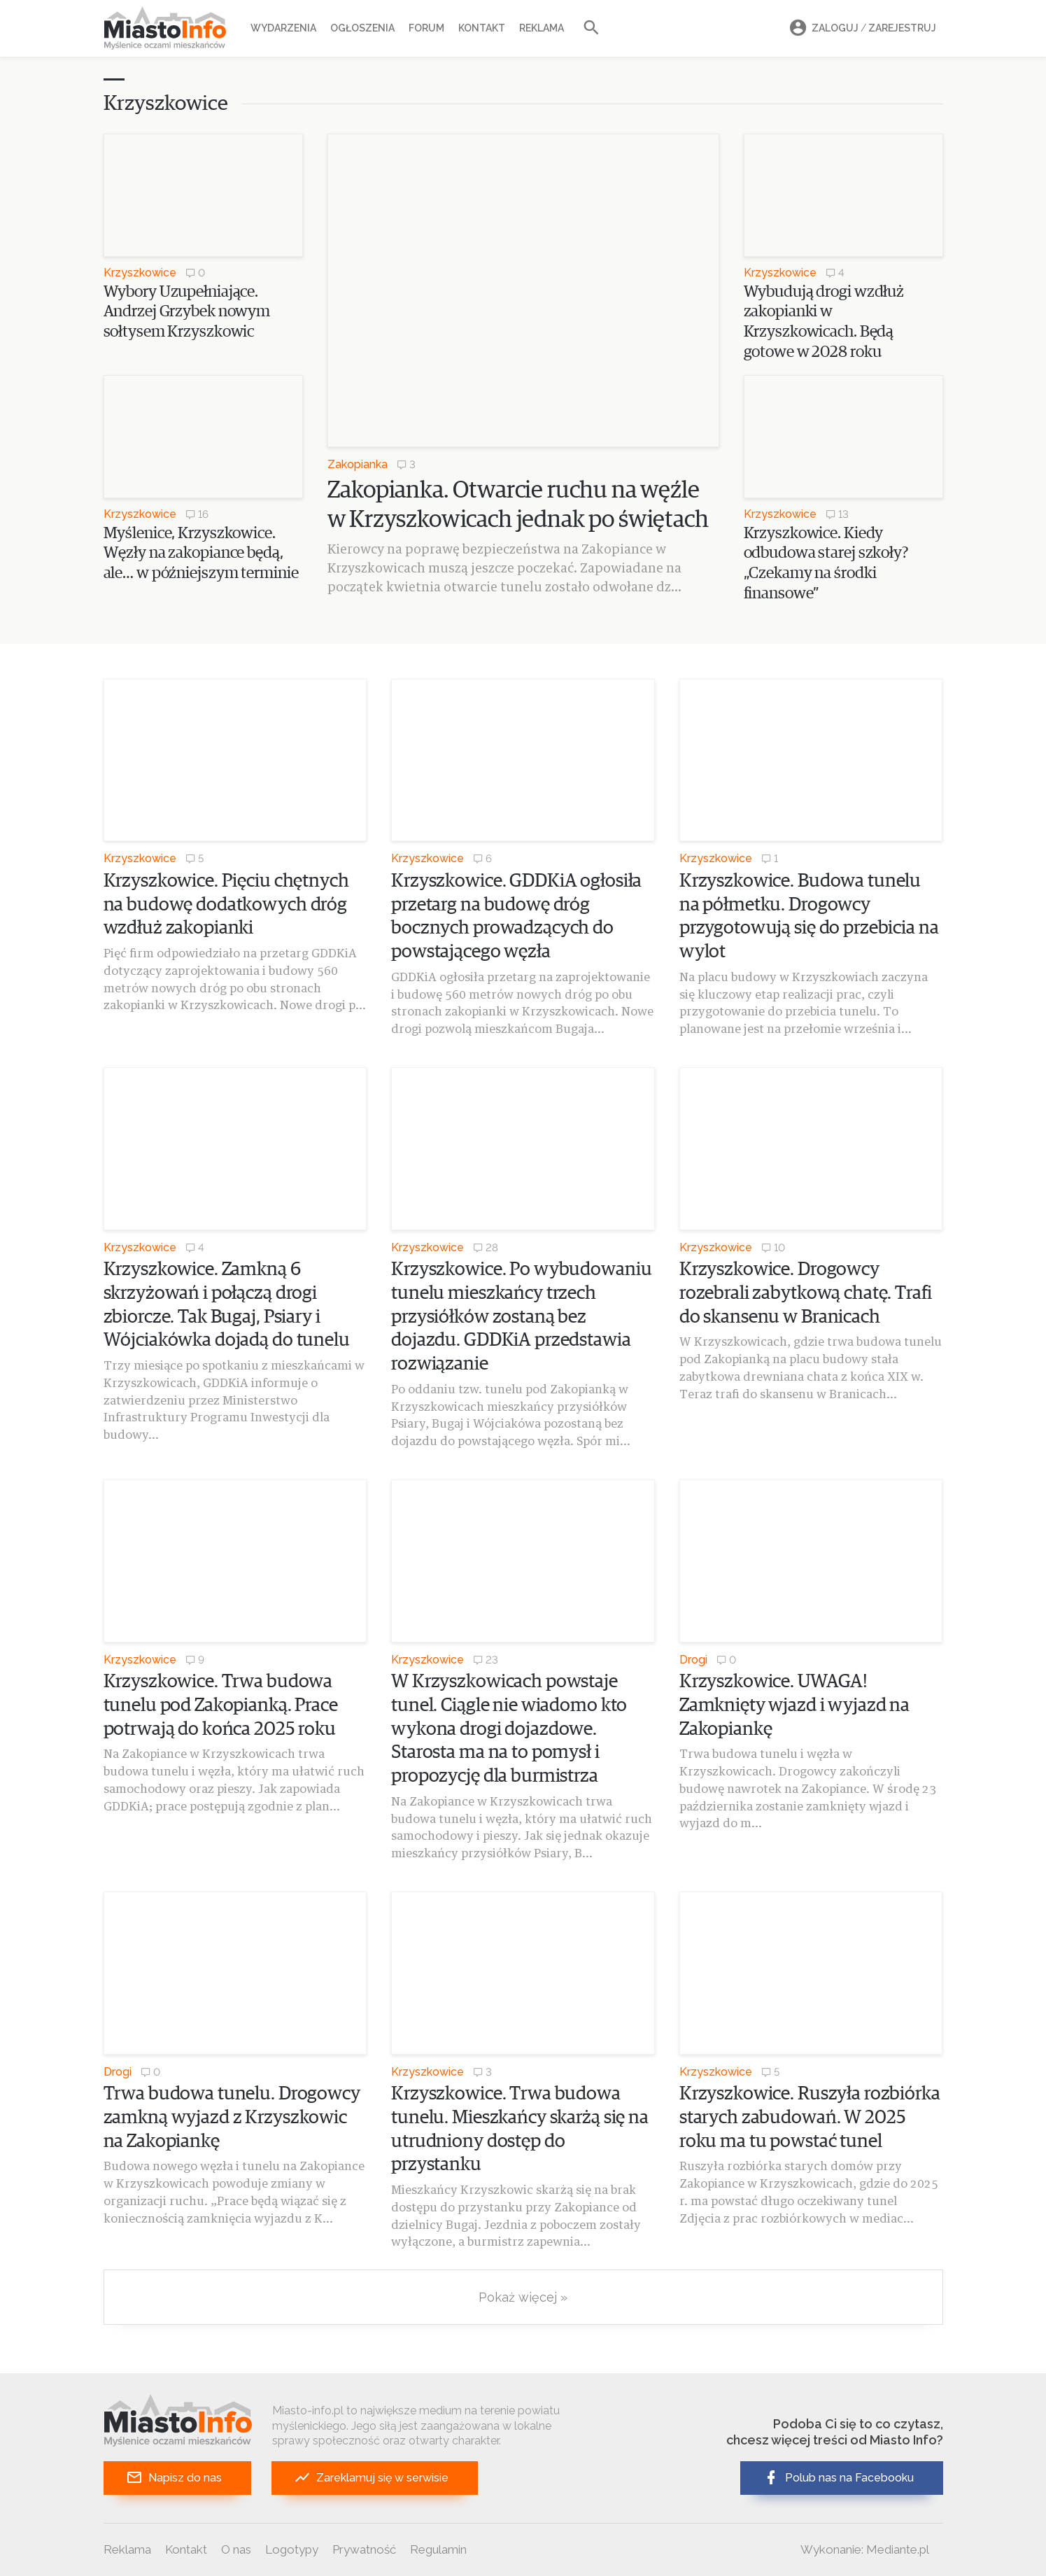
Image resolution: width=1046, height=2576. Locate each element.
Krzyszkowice (140, 272)
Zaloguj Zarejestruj (860, 28)
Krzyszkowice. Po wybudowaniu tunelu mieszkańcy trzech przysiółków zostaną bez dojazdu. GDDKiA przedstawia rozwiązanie (521, 1317)
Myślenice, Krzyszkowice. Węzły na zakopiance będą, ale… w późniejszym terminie (201, 554)
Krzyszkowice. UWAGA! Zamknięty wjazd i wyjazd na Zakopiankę (794, 1706)
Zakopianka (357, 464)
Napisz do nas (174, 2477)
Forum (426, 28)
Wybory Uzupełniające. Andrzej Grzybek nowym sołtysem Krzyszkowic (187, 312)
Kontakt (481, 28)
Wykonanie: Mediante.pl (864, 2549)
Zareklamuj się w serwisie (371, 2477)
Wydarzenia (283, 28)
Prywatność (364, 2549)
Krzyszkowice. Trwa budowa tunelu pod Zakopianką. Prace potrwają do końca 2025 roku (221, 1706)
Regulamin (438, 2549)
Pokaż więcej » (523, 2297)
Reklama (541, 28)
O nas (236, 2549)
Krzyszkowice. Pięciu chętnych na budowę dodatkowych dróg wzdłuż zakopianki (226, 905)
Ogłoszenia (362, 28)
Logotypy (291, 2549)
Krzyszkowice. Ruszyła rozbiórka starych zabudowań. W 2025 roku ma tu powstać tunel (809, 2118)
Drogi (693, 1659)
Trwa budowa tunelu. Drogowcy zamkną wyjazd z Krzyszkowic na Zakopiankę (232, 2118)
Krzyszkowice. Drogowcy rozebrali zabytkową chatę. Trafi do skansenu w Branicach (805, 1293)
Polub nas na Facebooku (838, 2477)
